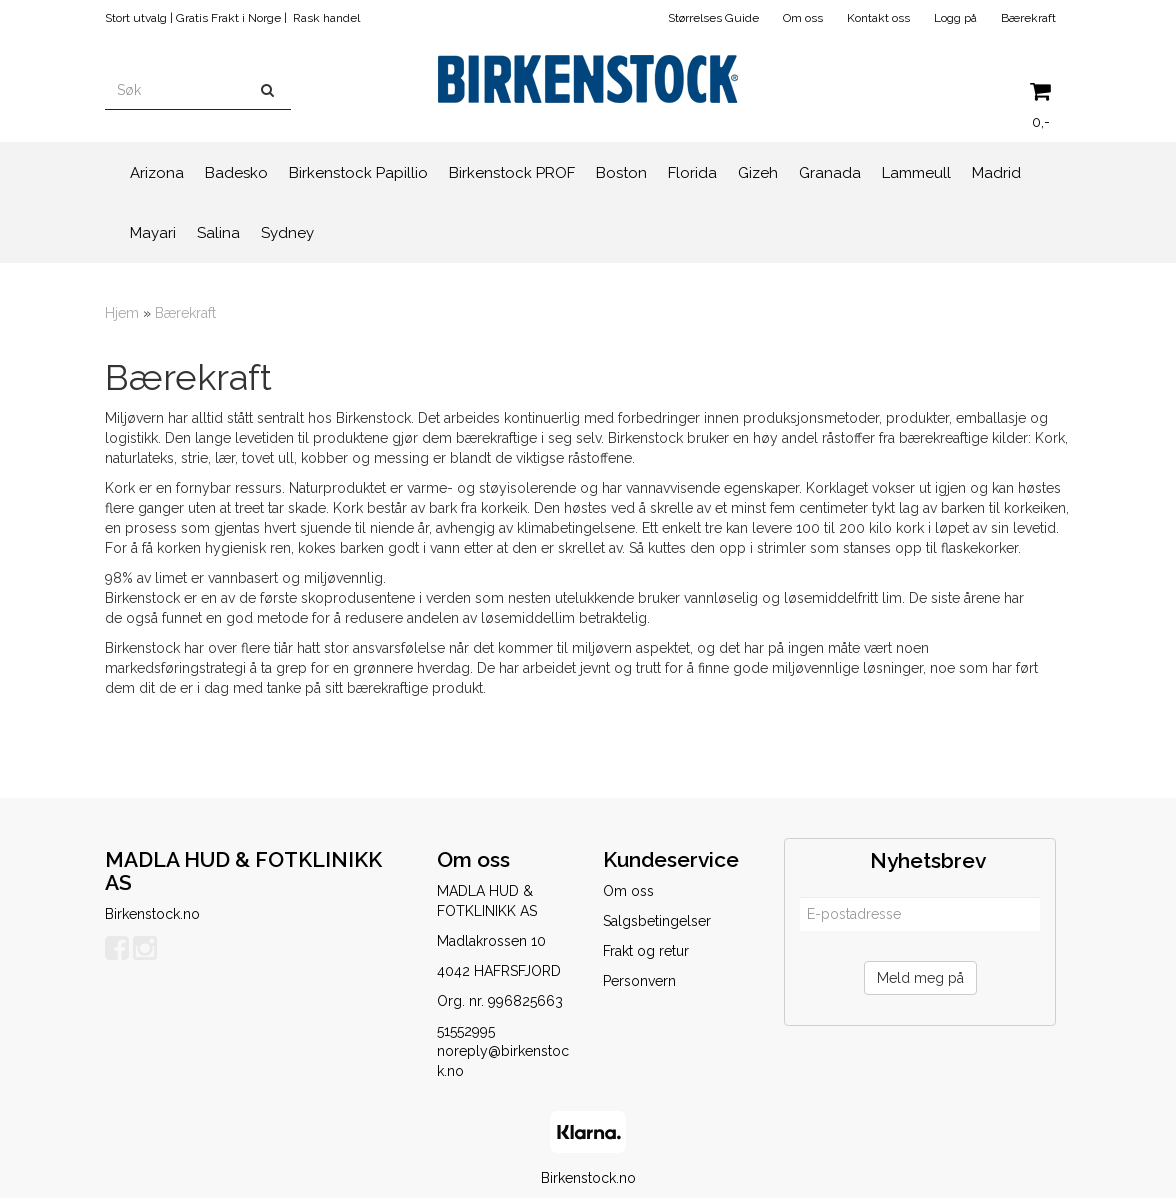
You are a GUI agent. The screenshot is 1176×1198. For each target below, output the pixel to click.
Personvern (639, 981)
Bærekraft (1028, 18)
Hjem (122, 313)
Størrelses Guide (713, 18)
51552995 (466, 1031)
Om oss (803, 18)
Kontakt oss (878, 18)
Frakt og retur (646, 951)
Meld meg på (920, 978)
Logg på (955, 18)
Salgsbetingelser (657, 921)
